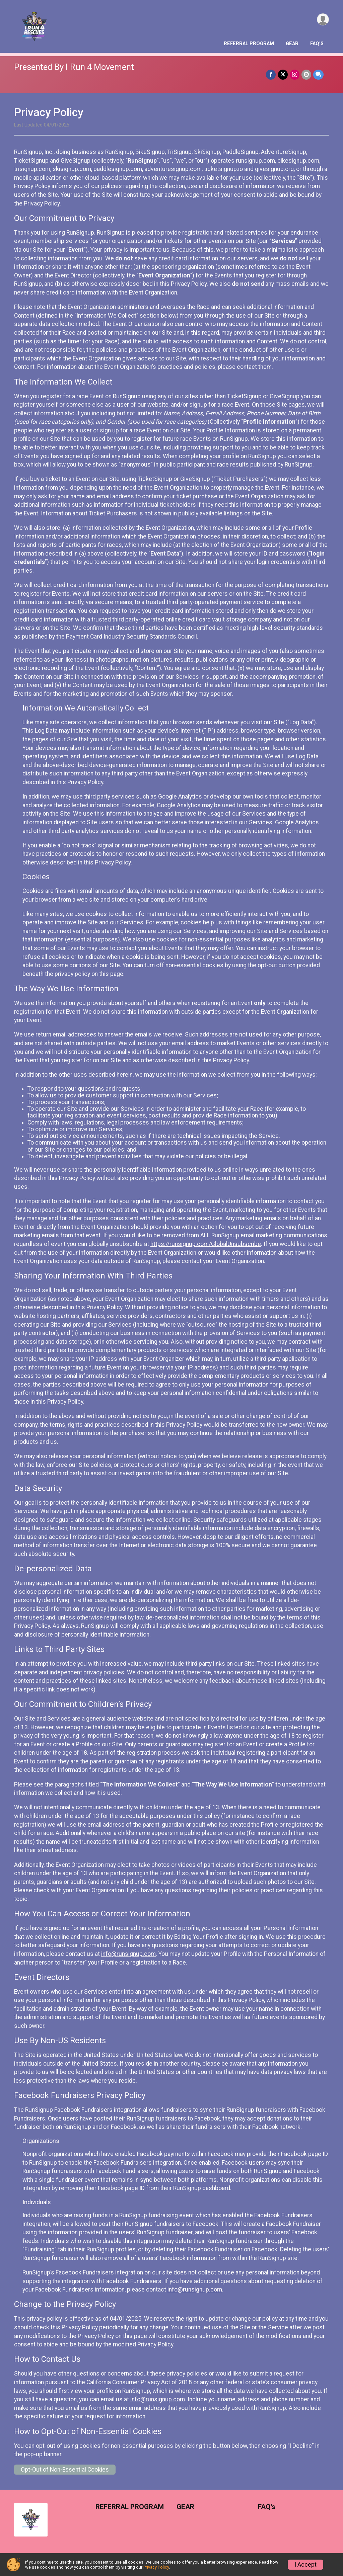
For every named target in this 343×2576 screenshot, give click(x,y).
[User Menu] (323, 19)
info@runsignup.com (128, 1953)
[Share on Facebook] (271, 74)
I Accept (305, 2564)
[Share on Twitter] (283, 74)
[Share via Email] (306, 74)
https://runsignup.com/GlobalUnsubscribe (205, 1244)
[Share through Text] (318, 74)
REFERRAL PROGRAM (249, 44)
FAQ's (317, 44)
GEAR (292, 44)
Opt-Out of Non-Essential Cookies (65, 2469)
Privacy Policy (156, 2567)
